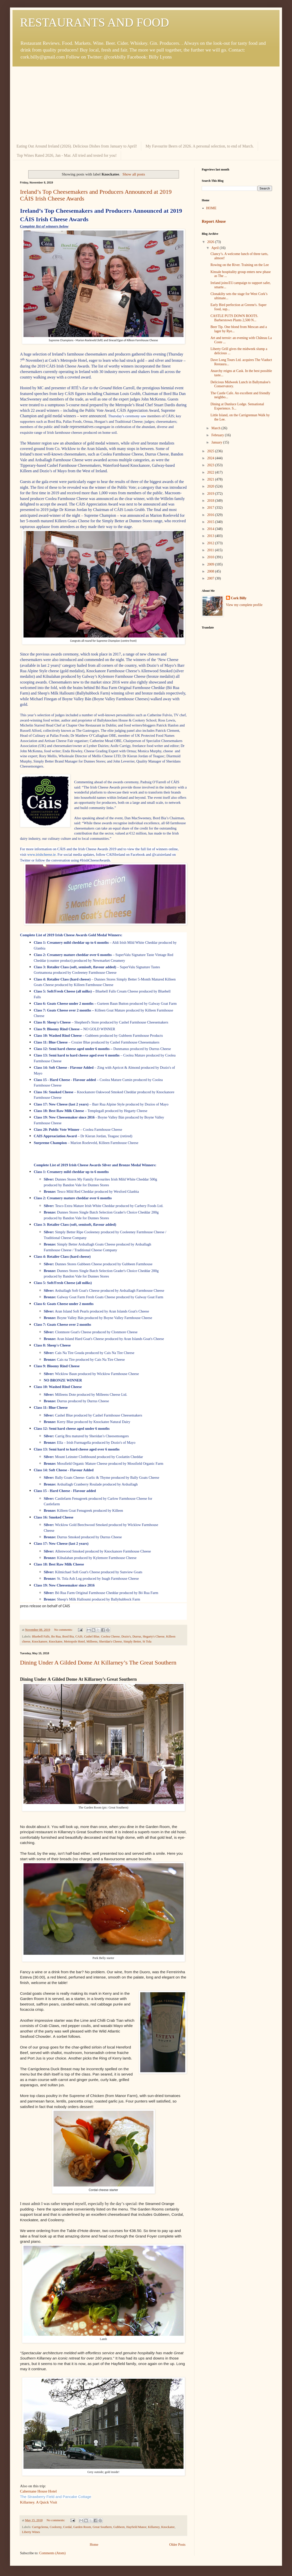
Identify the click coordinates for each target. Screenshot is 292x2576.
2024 (211, 458)
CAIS (78, 1636)
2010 (211, 557)
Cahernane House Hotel (38, 2491)
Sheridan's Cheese (110, 1641)
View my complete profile (244, 605)
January (217, 442)
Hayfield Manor (136, 2527)
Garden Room (82, 2527)
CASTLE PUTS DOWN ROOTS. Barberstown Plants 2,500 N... (234, 318)
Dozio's (126, 1636)
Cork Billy (239, 598)
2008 (211, 571)
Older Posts (177, 2544)
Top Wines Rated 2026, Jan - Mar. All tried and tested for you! (67, 155)
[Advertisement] (146, 104)
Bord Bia (68, 1636)
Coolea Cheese (110, 1636)
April (215, 248)
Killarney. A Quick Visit (38, 2502)
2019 (211, 494)
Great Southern (102, 2527)
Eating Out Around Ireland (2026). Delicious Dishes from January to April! (76, 146)
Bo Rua (56, 1636)
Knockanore (40, 1641)
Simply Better (132, 1641)
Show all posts (133, 174)
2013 (211, 536)
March (216, 428)
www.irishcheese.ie (41, 854)
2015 (211, 522)
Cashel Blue (91, 1636)
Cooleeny (56, 2527)
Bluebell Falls (41, 1636)
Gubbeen (118, 2527)
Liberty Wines (31, 2532)
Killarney (154, 2527)
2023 (211, 465)
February (218, 435)
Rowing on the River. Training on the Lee (239, 265)
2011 (211, 550)
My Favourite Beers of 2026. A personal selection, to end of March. (200, 146)
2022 (211, 472)
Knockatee (55, 1641)
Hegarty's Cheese (153, 1636)
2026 (211, 242)
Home (94, 2544)
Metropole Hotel (74, 1641)
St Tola (147, 1641)
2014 (211, 529)
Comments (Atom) (52, 2553)
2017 (211, 508)
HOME (211, 208)
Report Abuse (214, 221)
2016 (211, 515)
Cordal (67, 2527)
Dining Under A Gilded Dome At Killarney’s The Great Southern (98, 1662)
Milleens (92, 1641)
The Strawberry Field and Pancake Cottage (55, 2497)
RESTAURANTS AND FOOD (94, 22)
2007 (211, 578)
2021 (211, 479)
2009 (211, 564)
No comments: (63, 1630)
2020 (211, 486)
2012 (211, 543)
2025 (211, 451)
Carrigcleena (40, 2527)
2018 (211, 500)
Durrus (136, 1636)
